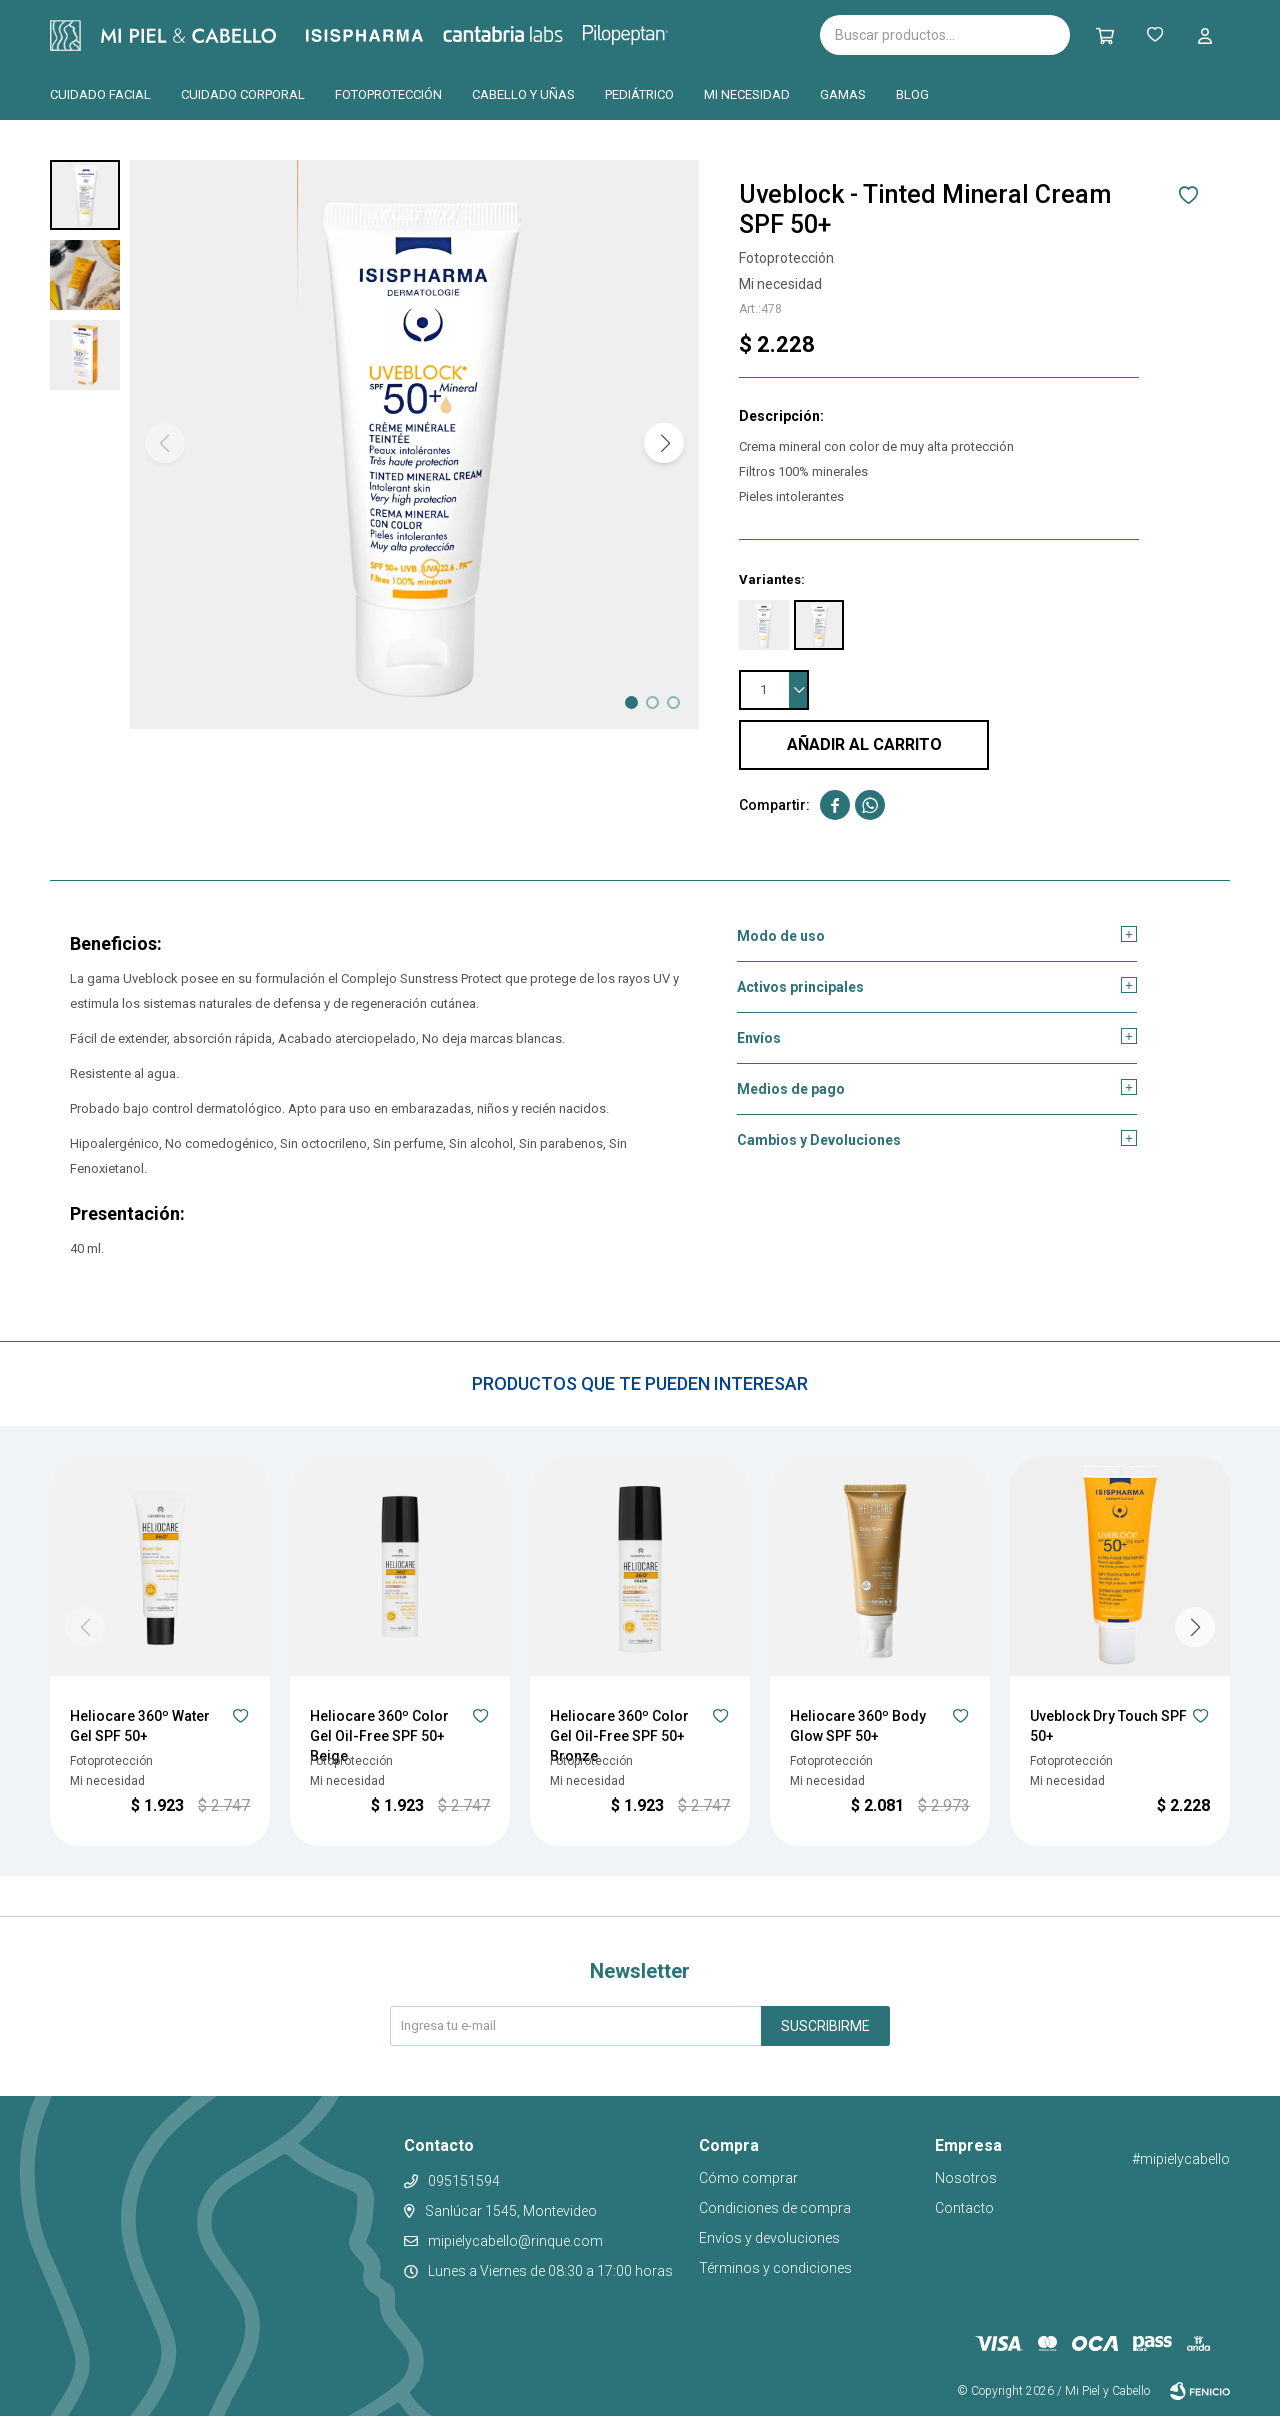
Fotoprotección (388, 94)
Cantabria (536, 33)
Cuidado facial (100, 94)
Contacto (964, 2208)
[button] (664, 443)
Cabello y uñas (523, 94)
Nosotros (966, 2178)
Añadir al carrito (864, 744)
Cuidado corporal (243, 94)
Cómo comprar (748, 2178)
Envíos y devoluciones (769, 2238)
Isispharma (392, 35)
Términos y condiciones (775, 2268)
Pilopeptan (639, 32)
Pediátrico (639, 94)
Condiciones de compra (775, 2208)
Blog (912, 94)
